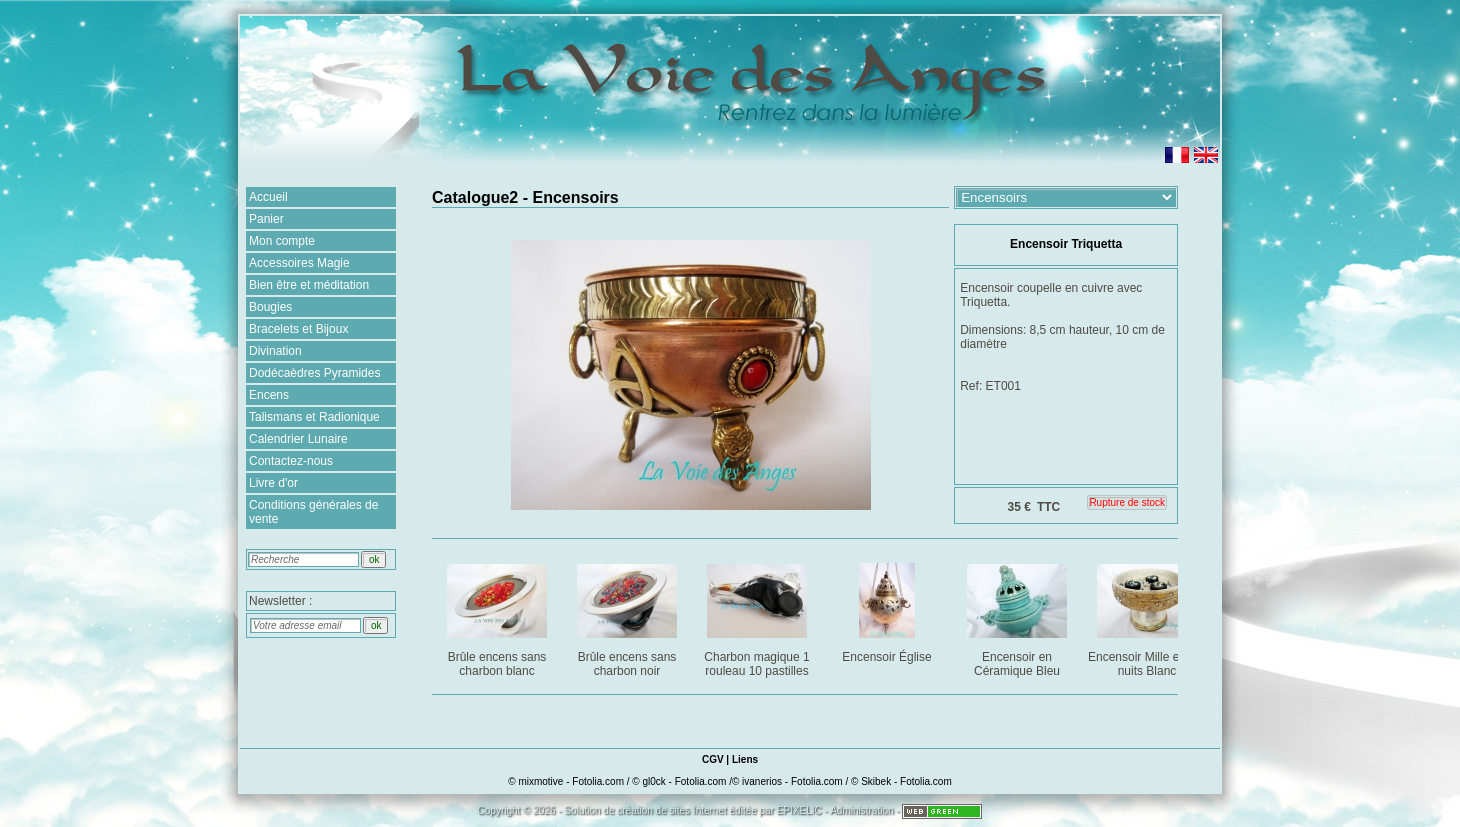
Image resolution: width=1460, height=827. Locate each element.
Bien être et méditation (309, 285)
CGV (713, 759)
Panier (266, 219)
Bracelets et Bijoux (298, 329)
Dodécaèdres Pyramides (314, 373)
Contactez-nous (291, 461)
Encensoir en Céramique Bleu (1018, 616)
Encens (269, 395)
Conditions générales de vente (313, 512)
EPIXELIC (799, 810)
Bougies (270, 307)
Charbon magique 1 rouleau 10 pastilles (758, 616)
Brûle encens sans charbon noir (628, 616)
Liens (745, 759)
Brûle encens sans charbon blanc (498, 616)
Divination (275, 351)
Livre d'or (273, 483)
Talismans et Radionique (314, 417)
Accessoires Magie (299, 263)
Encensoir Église (888, 609)
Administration (861, 810)
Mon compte (282, 241)
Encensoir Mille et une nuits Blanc (1147, 616)
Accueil (268, 197)
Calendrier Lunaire (298, 439)
